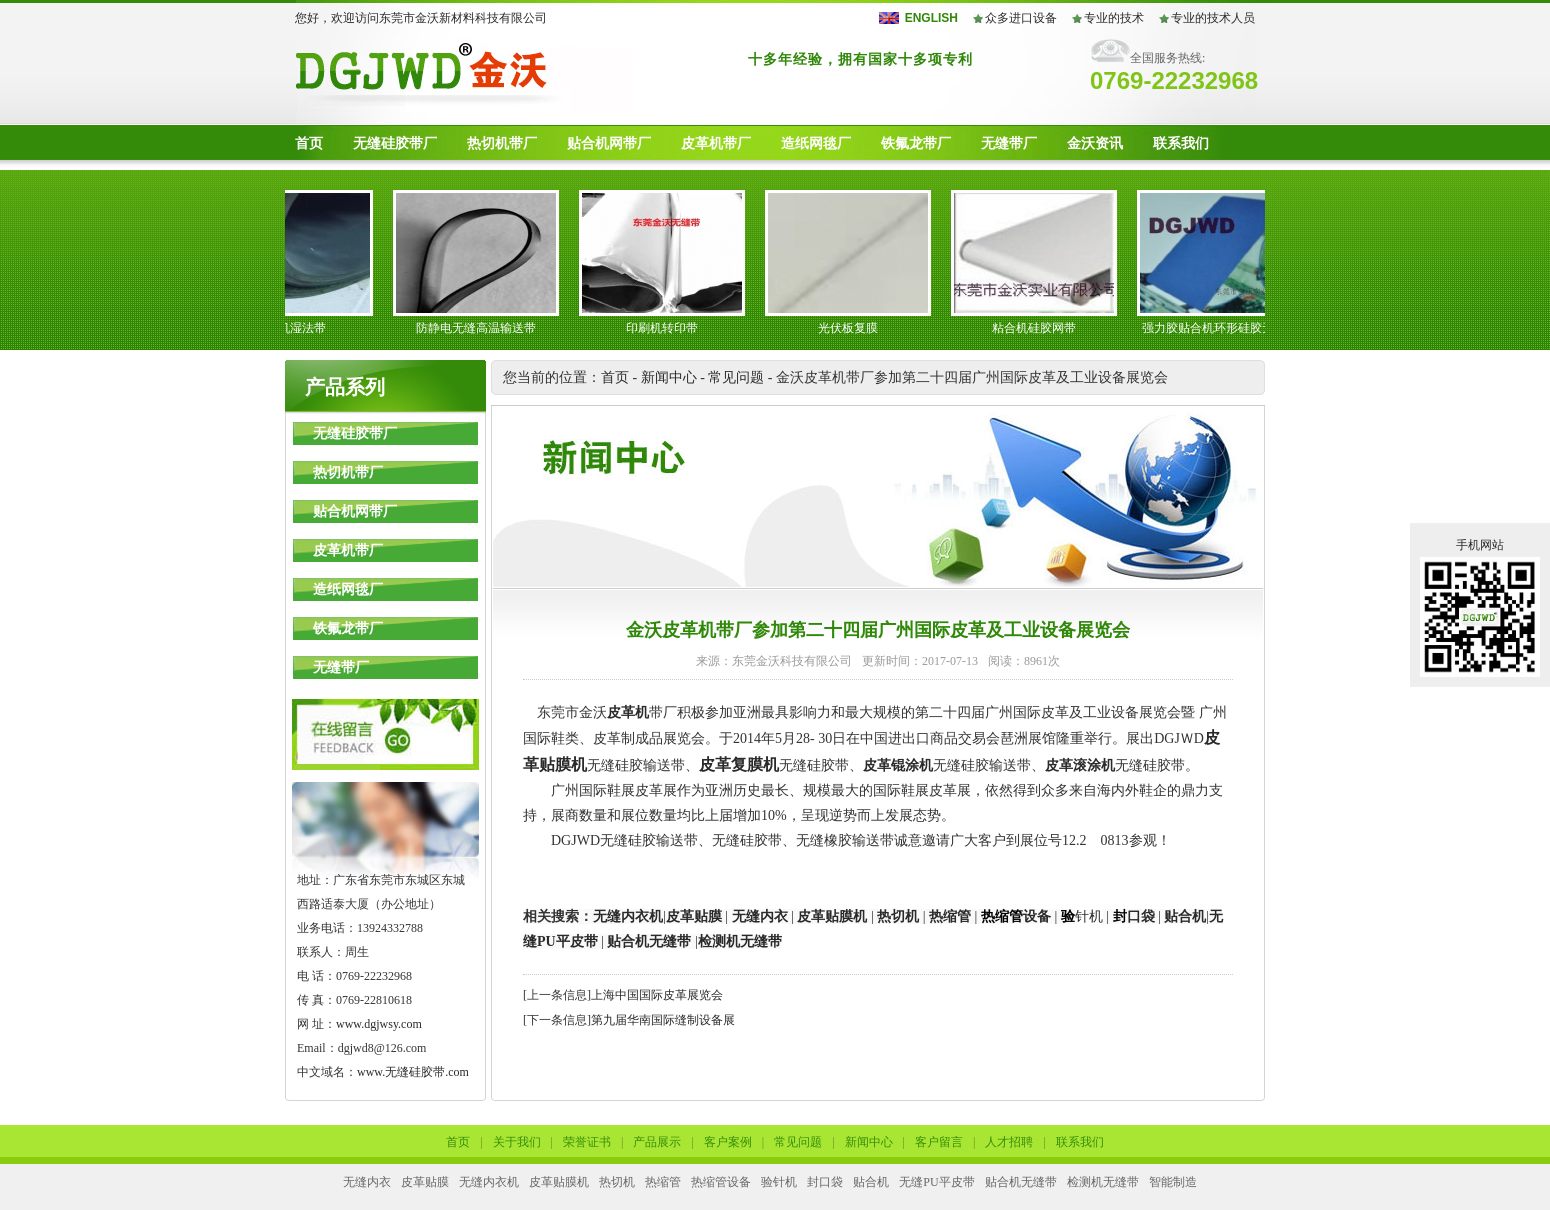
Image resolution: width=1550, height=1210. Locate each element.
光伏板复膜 (855, 328)
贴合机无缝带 (649, 941)
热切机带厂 (502, 143)
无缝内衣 (760, 916)
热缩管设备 (721, 1182)
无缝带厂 (1009, 143)
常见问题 (736, 377)
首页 (309, 143)
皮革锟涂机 (898, 765)
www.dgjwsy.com (379, 1024)
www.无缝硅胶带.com (413, 1072)
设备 (1016, 916)
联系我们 (1181, 143)
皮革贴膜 (694, 916)
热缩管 (950, 916)
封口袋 (825, 1182)
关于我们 (517, 1142)
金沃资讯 (1095, 143)
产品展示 (657, 1142)
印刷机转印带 (669, 328)
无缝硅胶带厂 (395, 143)
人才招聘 (1009, 1142)
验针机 (779, 1182)
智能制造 (1173, 1182)
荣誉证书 (587, 1142)
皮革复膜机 (739, 764)
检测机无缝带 (1103, 1182)
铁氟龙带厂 (916, 143)
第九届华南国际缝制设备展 (663, 1020)
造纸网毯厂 (816, 143)
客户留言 (939, 1142)
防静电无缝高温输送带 (483, 328)
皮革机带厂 (716, 143)
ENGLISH (931, 18)
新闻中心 (669, 377)
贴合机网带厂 (609, 143)
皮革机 (628, 712)
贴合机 (1185, 916)
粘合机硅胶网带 (1041, 328)
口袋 (1134, 916)
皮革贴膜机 (832, 916)
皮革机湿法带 (297, 328)
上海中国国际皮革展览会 (657, 995)
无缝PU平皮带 (936, 1182)
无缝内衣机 (628, 916)
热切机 (898, 916)
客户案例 (728, 1142)
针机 (1082, 916)
